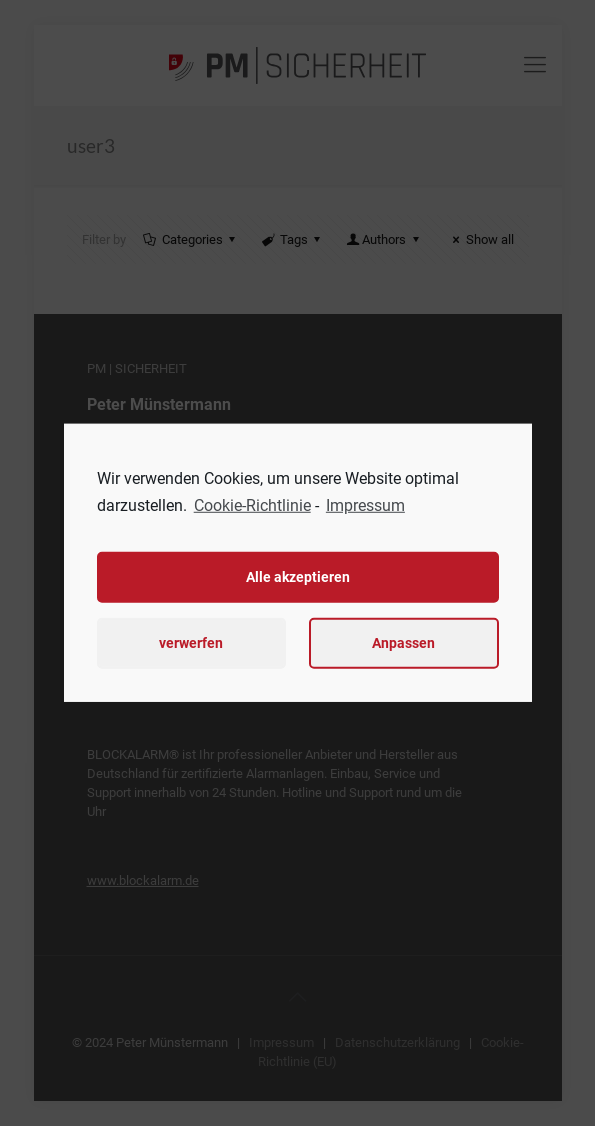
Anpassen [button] (403, 643)
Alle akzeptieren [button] (298, 577)
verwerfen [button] (191, 643)
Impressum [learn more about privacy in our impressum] (365, 505)
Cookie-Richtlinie (252, 505)
